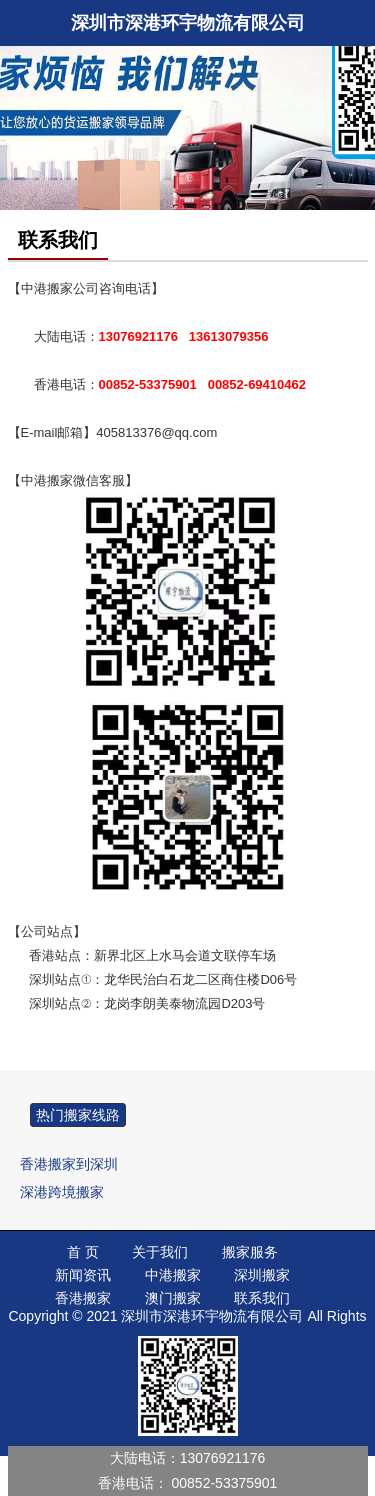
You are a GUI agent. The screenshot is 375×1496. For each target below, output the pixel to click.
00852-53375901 (225, 1483)
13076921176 (223, 1458)
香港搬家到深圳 (69, 1164)
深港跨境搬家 (62, 1192)
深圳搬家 (262, 1275)
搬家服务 (250, 1252)
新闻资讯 (83, 1275)
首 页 (83, 1252)
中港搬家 (173, 1275)
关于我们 (160, 1252)
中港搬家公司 (60, 288)
